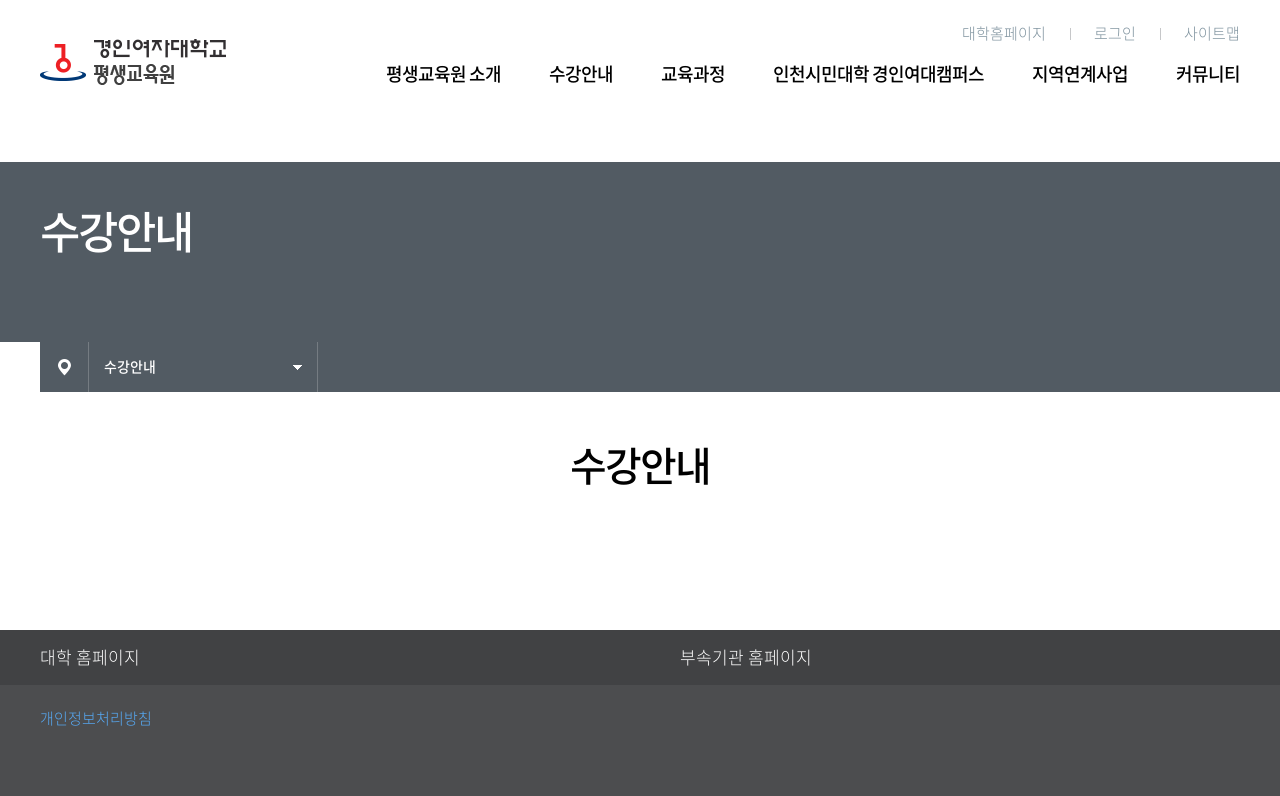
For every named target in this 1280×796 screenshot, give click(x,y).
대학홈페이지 (1004, 33)
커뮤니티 (1208, 74)
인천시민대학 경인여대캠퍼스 (878, 74)
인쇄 (1229, 365)
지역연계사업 (1080, 74)
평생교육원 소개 (443, 74)
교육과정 (693, 74)
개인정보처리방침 (96, 718)
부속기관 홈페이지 (746, 657)
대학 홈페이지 (90, 657)
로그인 (1115, 33)
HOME (64, 367)
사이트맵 (1212, 33)
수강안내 (581, 74)
